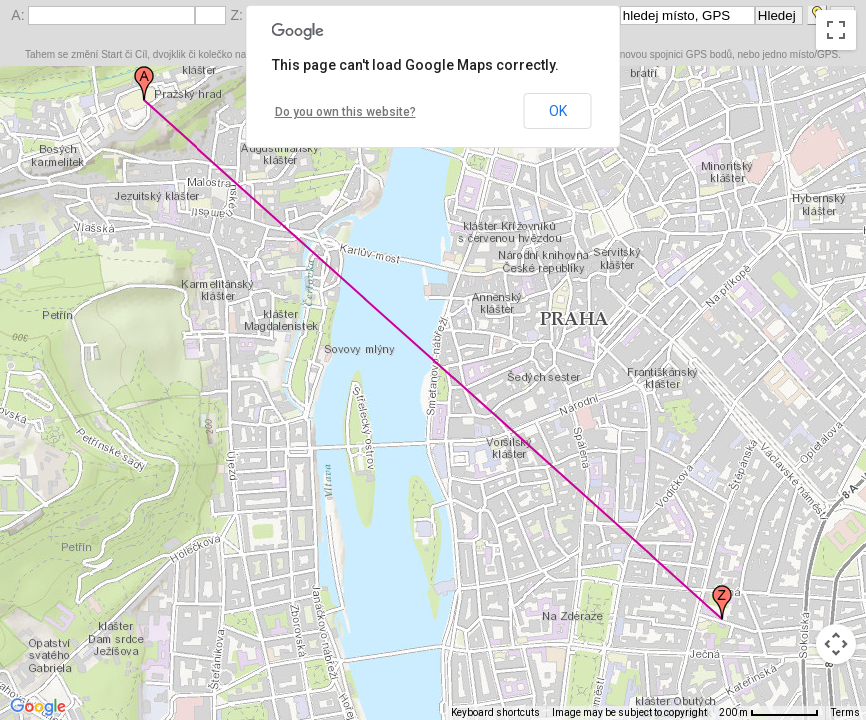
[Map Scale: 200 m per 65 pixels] (769, 713)
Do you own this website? (345, 112)
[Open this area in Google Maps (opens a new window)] (38, 707)
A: (19, 15)
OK (558, 111)
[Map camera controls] (836, 644)
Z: (238, 15)
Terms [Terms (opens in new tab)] (845, 712)
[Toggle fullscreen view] (836, 30)
